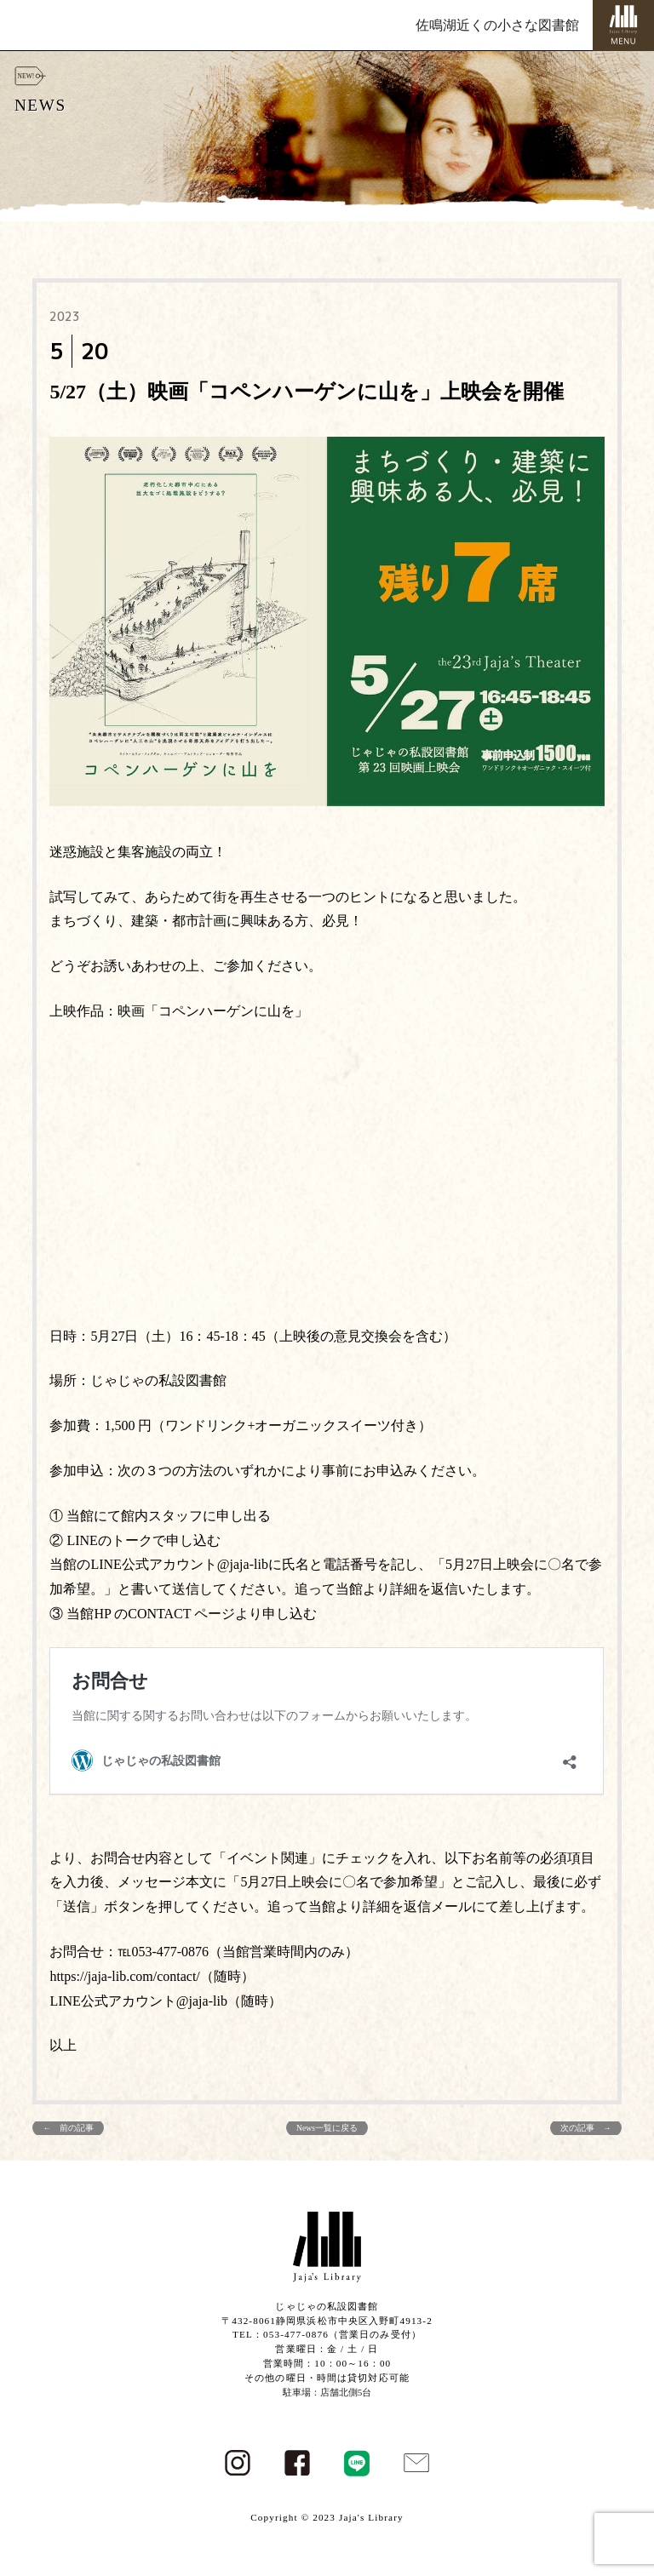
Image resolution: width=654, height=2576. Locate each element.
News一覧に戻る (327, 2127)
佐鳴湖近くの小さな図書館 (497, 25)
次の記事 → (585, 2127)
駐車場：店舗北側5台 (327, 2392)
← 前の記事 (68, 2127)
